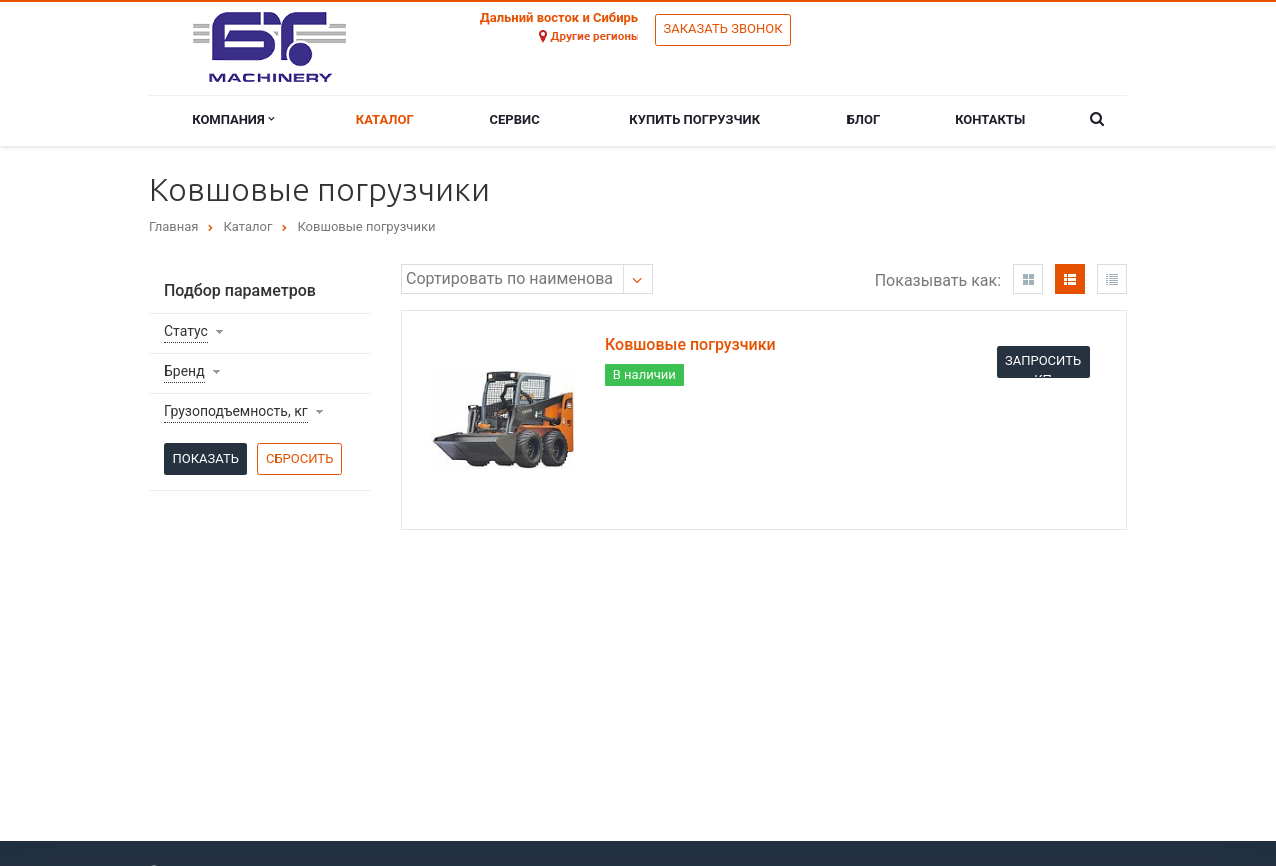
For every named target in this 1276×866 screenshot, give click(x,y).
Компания (233, 119)
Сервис (515, 119)
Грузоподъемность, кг (236, 411)
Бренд (184, 371)
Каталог (385, 119)
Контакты (990, 119)
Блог (864, 119)
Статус (186, 331)
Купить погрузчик (694, 119)
